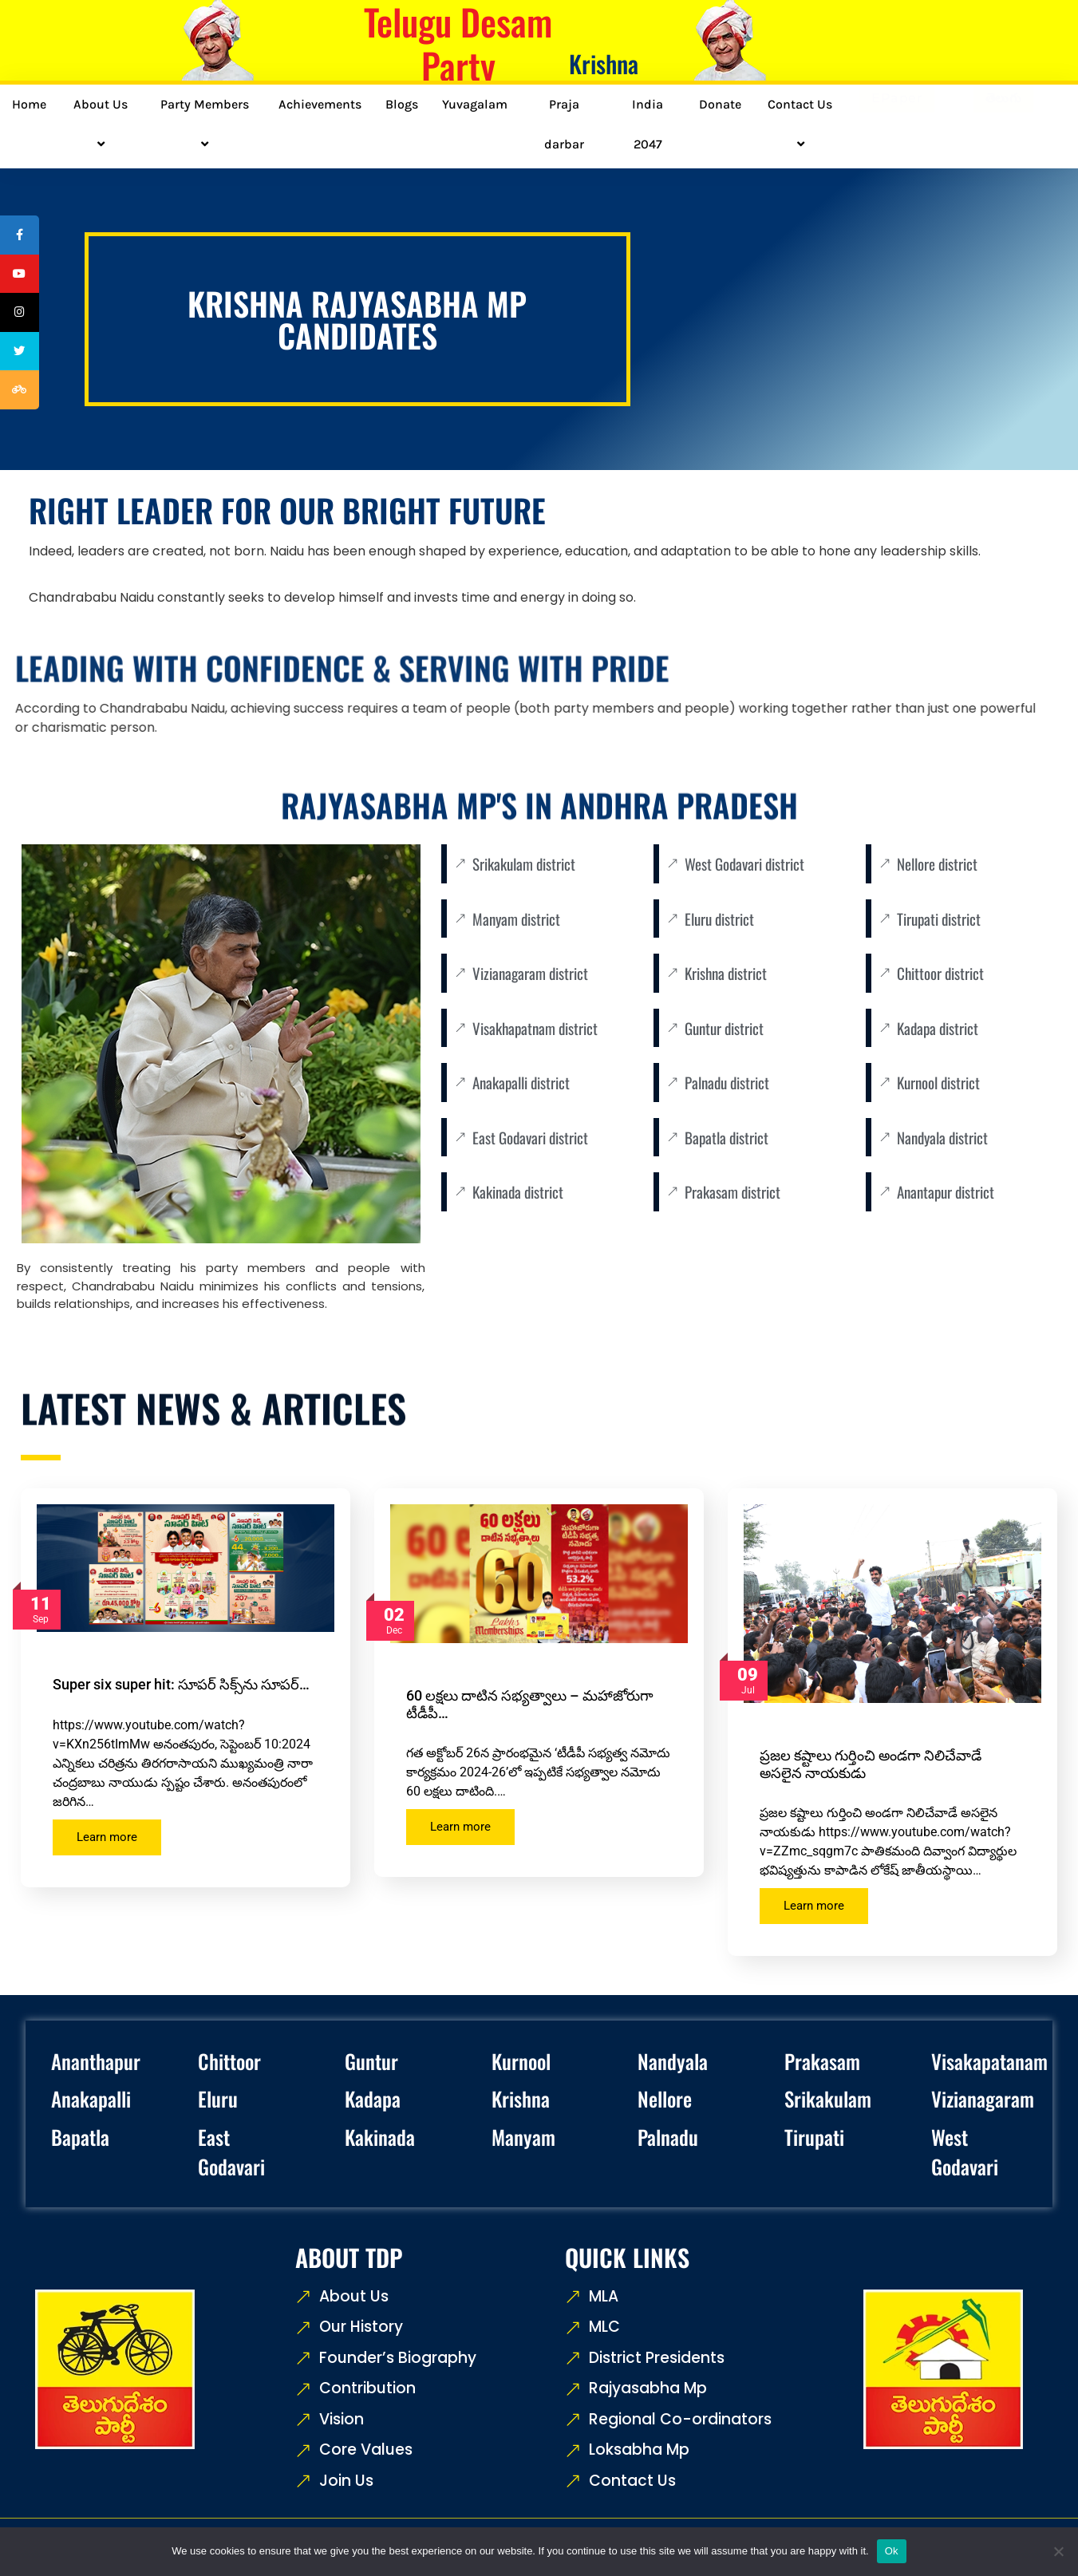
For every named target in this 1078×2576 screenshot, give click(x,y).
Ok (891, 2551)
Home (29, 104)
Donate (720, 104)
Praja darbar (564, 124)
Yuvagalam (474, 104)
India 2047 (647, 124)
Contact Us (802, 124)
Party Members (207, 124)
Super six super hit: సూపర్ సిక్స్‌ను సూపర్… (181, 1684)
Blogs (401, 104)
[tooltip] (21, 237)
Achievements (319, 104)
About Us (102, 124)
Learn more (107, 1837)
